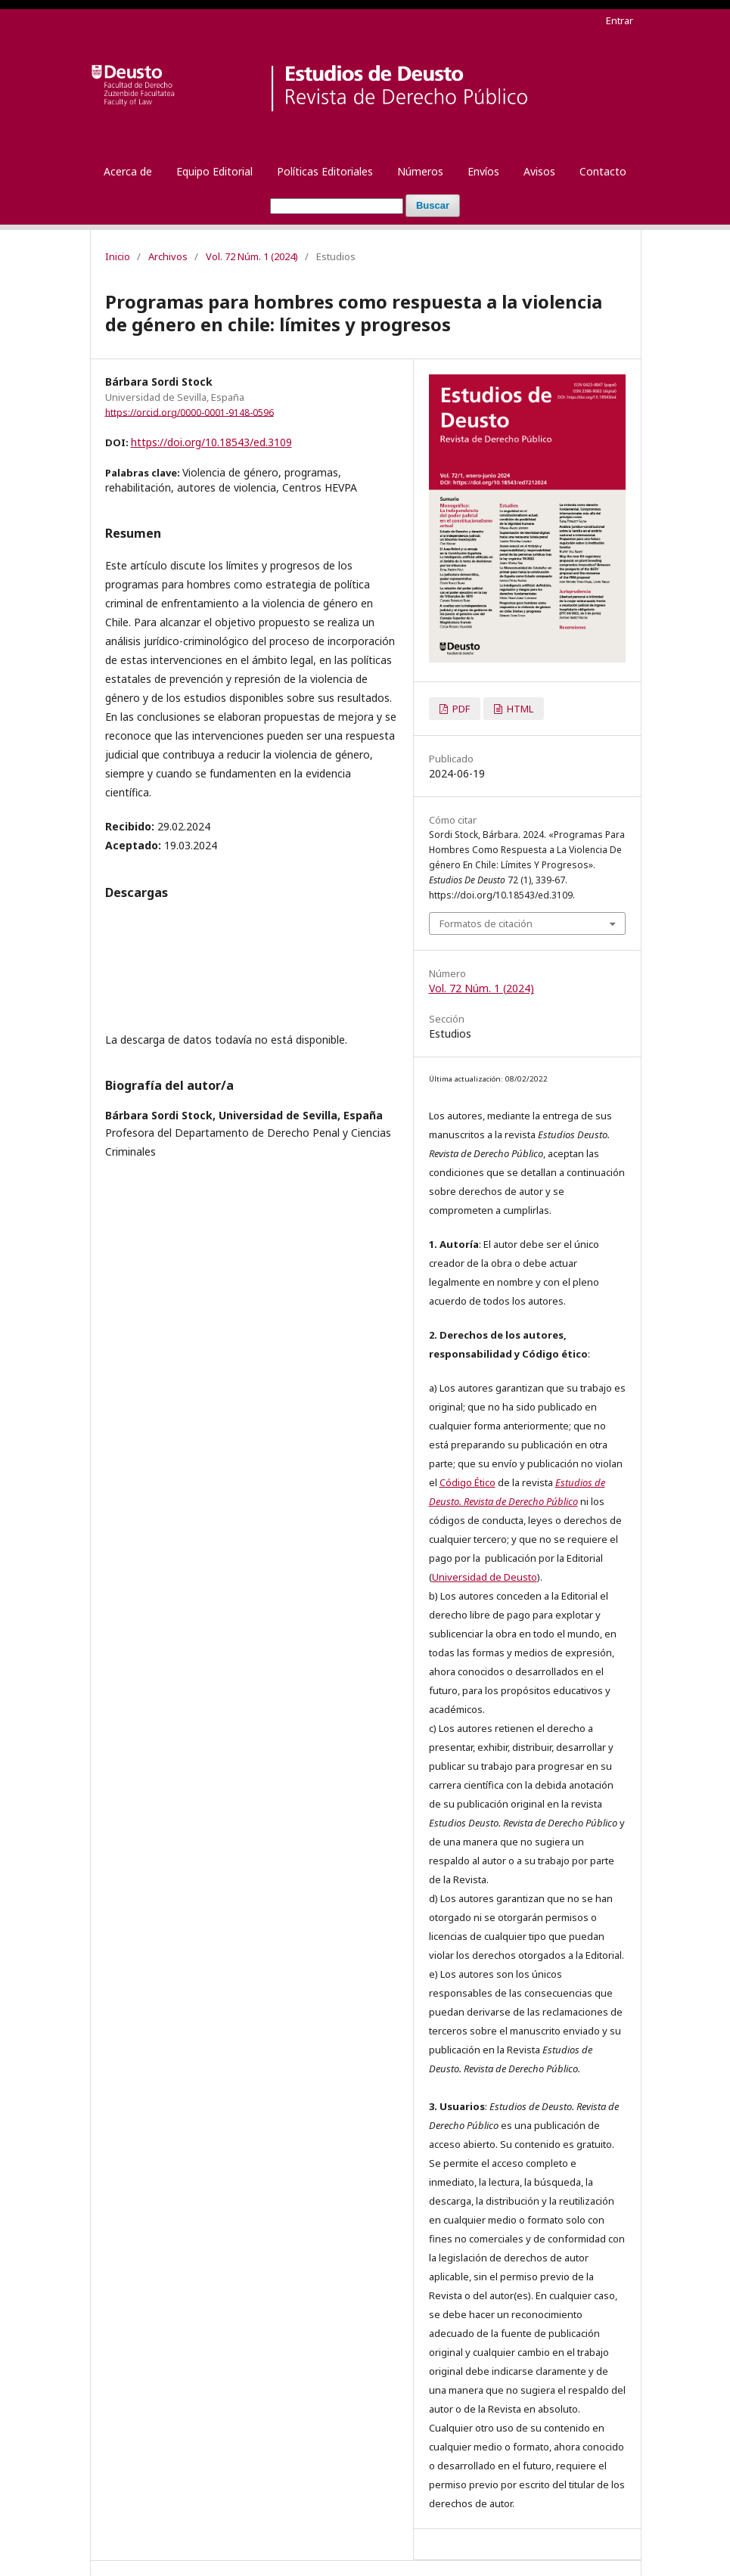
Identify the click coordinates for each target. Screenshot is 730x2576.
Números (420, 171)
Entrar (619, 20)
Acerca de (128, 171)
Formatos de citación (486, 923)
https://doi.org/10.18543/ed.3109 (211, 442)
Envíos (483, 171)
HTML (519, 708)
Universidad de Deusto (484, 1577)
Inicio (117, 256)
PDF (460, 708)
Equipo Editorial (214, 171)
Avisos (539, 171)
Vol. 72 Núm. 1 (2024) (252, 256)
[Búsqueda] (336, 206)
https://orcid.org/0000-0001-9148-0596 (189, 411)
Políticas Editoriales (325, 171)
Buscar (432, 205)
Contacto (602, 171)
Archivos (168, 256)
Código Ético (467, 1482)
